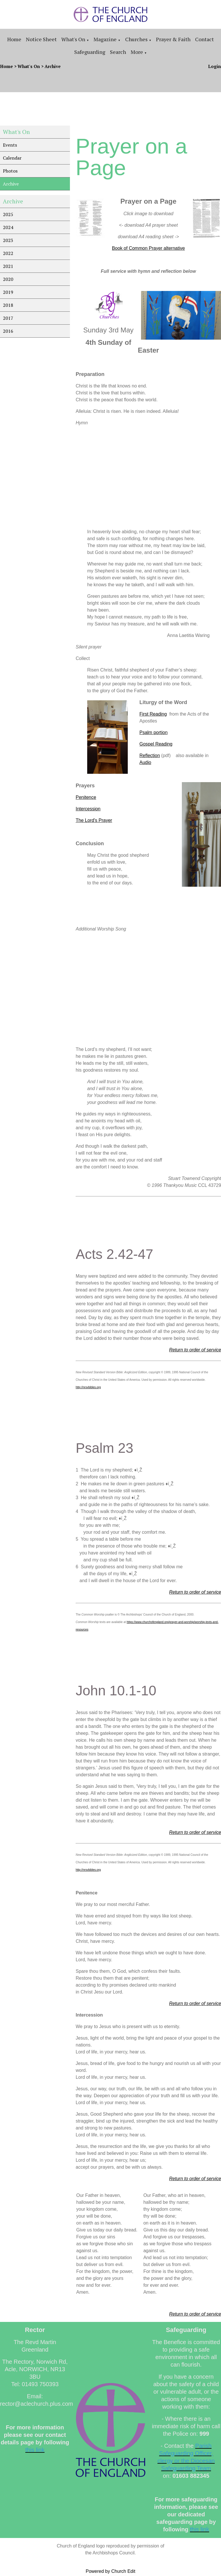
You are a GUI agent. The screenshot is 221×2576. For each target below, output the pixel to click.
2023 (8, 240)
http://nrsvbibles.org (88, 1387)
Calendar (12, 158)
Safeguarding (89, 51)
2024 (8, 227)
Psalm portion (153, 732)
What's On (73, 39)
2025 (8, 214)
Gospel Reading (155, 744)
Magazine (105, 39)
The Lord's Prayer (94, 820)
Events (10, 145)
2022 (8, 253)
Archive (53, 66)
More (137, 51)
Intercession (88, 808)
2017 (8, 318)
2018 (8, 305)
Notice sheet (41, 39)
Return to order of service (195, 1349)
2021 (8, 266)
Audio (145, 762)
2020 (8, 279)
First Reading (153, 714)
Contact (204, 39)
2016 (8, 331)
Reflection (149, 755)
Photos (10, 171)
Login (214, 66)
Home (14, 39)
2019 (8, 292)
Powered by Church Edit (111, 2571)
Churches (136, 39)
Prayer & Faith (173, 39)
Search (118, 51)
